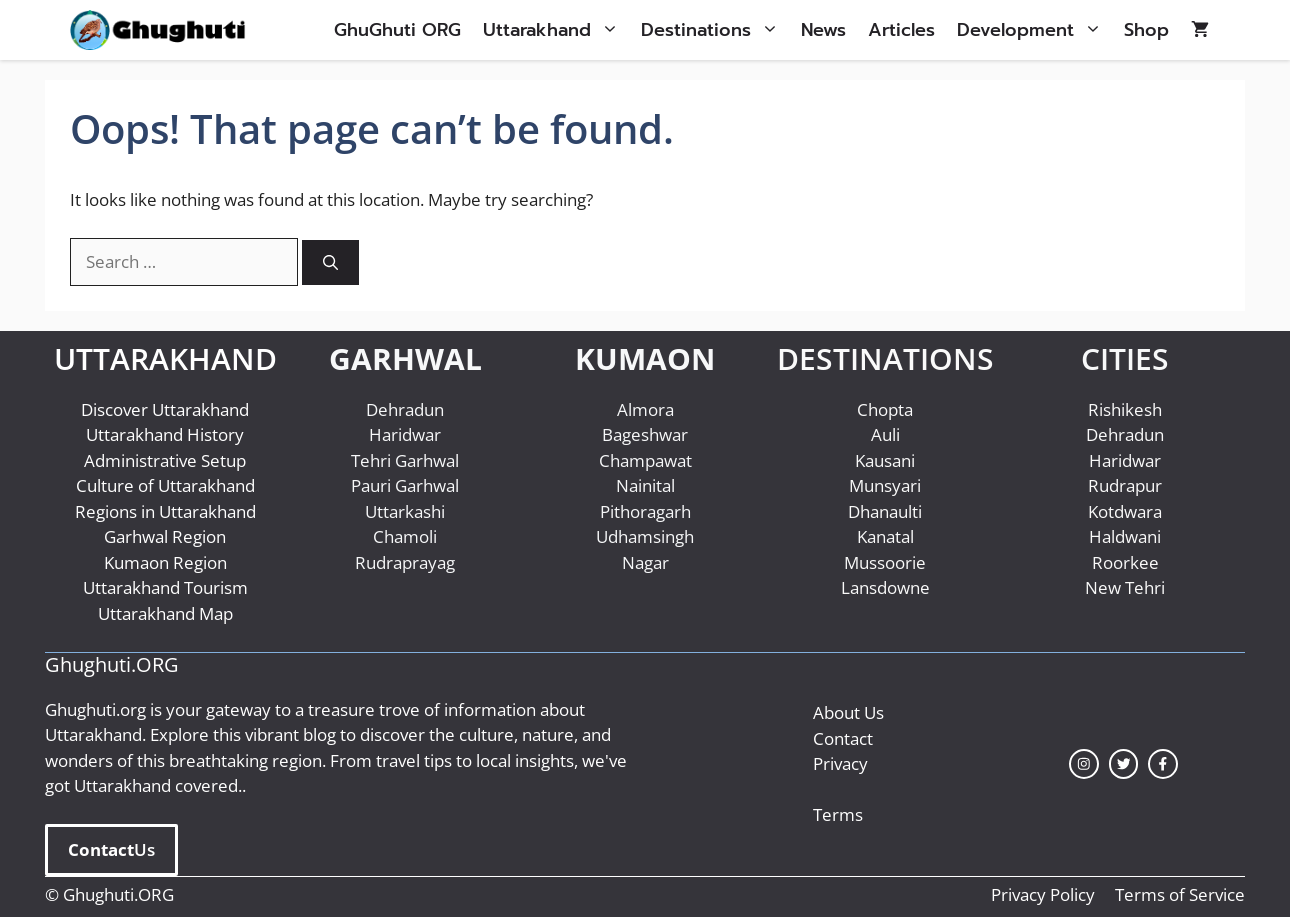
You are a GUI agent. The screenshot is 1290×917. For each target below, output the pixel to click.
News (823, 30)
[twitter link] (1124, 764)
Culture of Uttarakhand (165, 485)
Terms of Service (1180, 894)
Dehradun (405, 409)
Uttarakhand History (165, 434)
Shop (1146, 30)
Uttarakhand (556, 30)
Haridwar (405, 434)
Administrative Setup (165, 460)
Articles (901, 30)
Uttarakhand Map (165, 613)
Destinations (715, 30)
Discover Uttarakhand (165, 409)
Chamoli (405, 536)
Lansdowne (885, 587)
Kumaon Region (165, 562)
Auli (885, 434)
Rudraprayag (405, 562)
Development (1035, 30)
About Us (848, 712)
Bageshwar (645, 434)
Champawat (645, 460)
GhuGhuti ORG (397, 30)
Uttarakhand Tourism (165, 587)
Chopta (885, 409)
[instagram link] (1084, 764)
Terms (838, 814)
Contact (843, 738)
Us (111, 850)
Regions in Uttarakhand (165, 511)
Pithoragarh (645, 511)
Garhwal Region (165, 536)
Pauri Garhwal (405, 485)
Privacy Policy (1043, 894)
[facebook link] (1163, 764)
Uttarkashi (405, 511)
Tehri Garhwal (405, 460)
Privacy (840, 763)
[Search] (330, 262)
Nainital (645, 485)
